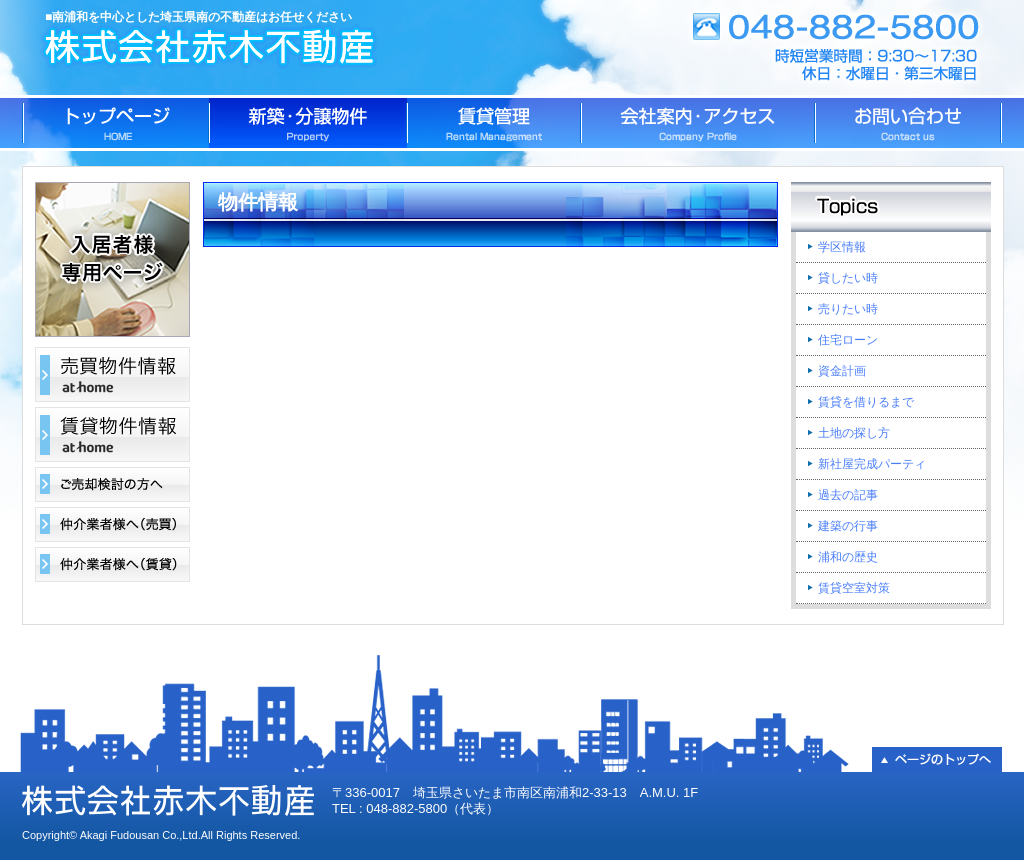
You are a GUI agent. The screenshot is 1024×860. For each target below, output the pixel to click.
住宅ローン (848, 340)
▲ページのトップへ (937, 759)
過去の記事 (848, 495)
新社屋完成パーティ (872, 464)
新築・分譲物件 (308, 123)
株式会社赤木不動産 (213, 48)
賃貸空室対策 (854, 588)
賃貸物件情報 (112, 434)
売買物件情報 (112, 374)
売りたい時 (848, 309)
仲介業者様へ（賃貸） (112, 564)
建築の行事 (848, 526)
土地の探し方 (854, 433)
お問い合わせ (908, 123)
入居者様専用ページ (112, 259)
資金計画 (842, 371)
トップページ (115, 123)
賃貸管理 (494, 123)
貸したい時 (848, 278)
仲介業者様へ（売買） (112, 524)
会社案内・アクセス (698, 123)
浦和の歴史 (848, 557)
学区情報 (842, 247)
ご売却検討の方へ (112, 484)
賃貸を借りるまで (866, 402)
